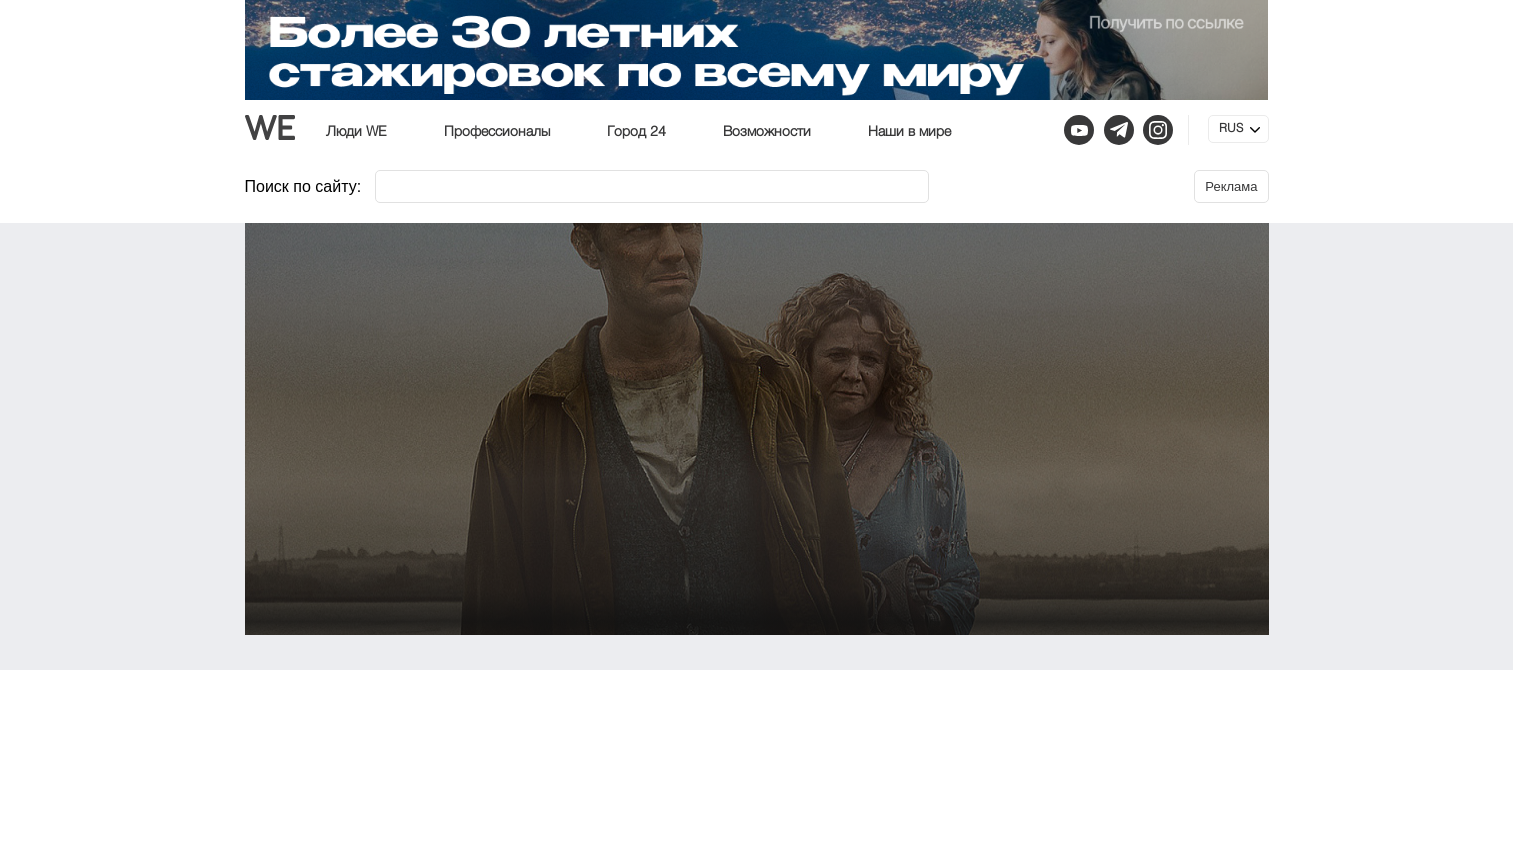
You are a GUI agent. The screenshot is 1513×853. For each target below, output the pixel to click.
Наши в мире (909, 132)
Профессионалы (497, 132)
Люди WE (356, 132)
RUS (1231, 129)
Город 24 (636, 132)
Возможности (767, 132)
